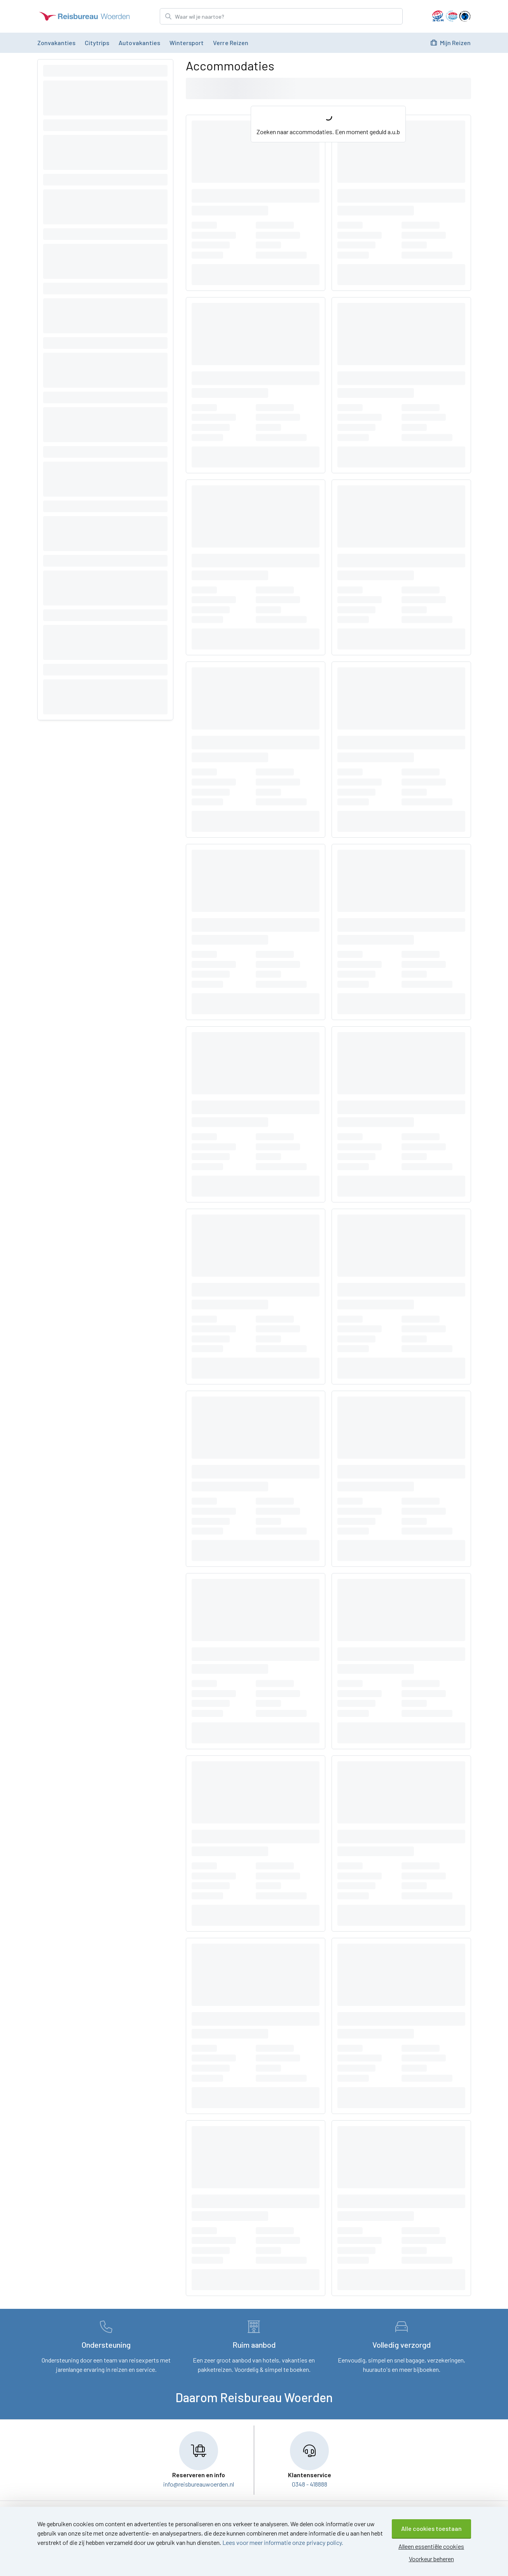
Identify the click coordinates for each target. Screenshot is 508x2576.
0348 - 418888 (309, 2484)
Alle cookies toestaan (431, 2528)
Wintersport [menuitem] (186, 42)
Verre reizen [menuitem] (230, 42)
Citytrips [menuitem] (97, 42)
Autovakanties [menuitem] (139, 42)
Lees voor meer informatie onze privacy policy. (282, 2542)
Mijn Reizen (451, 42)
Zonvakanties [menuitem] (56, 42)
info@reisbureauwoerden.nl (198, 2484)
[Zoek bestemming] (287, 16)
